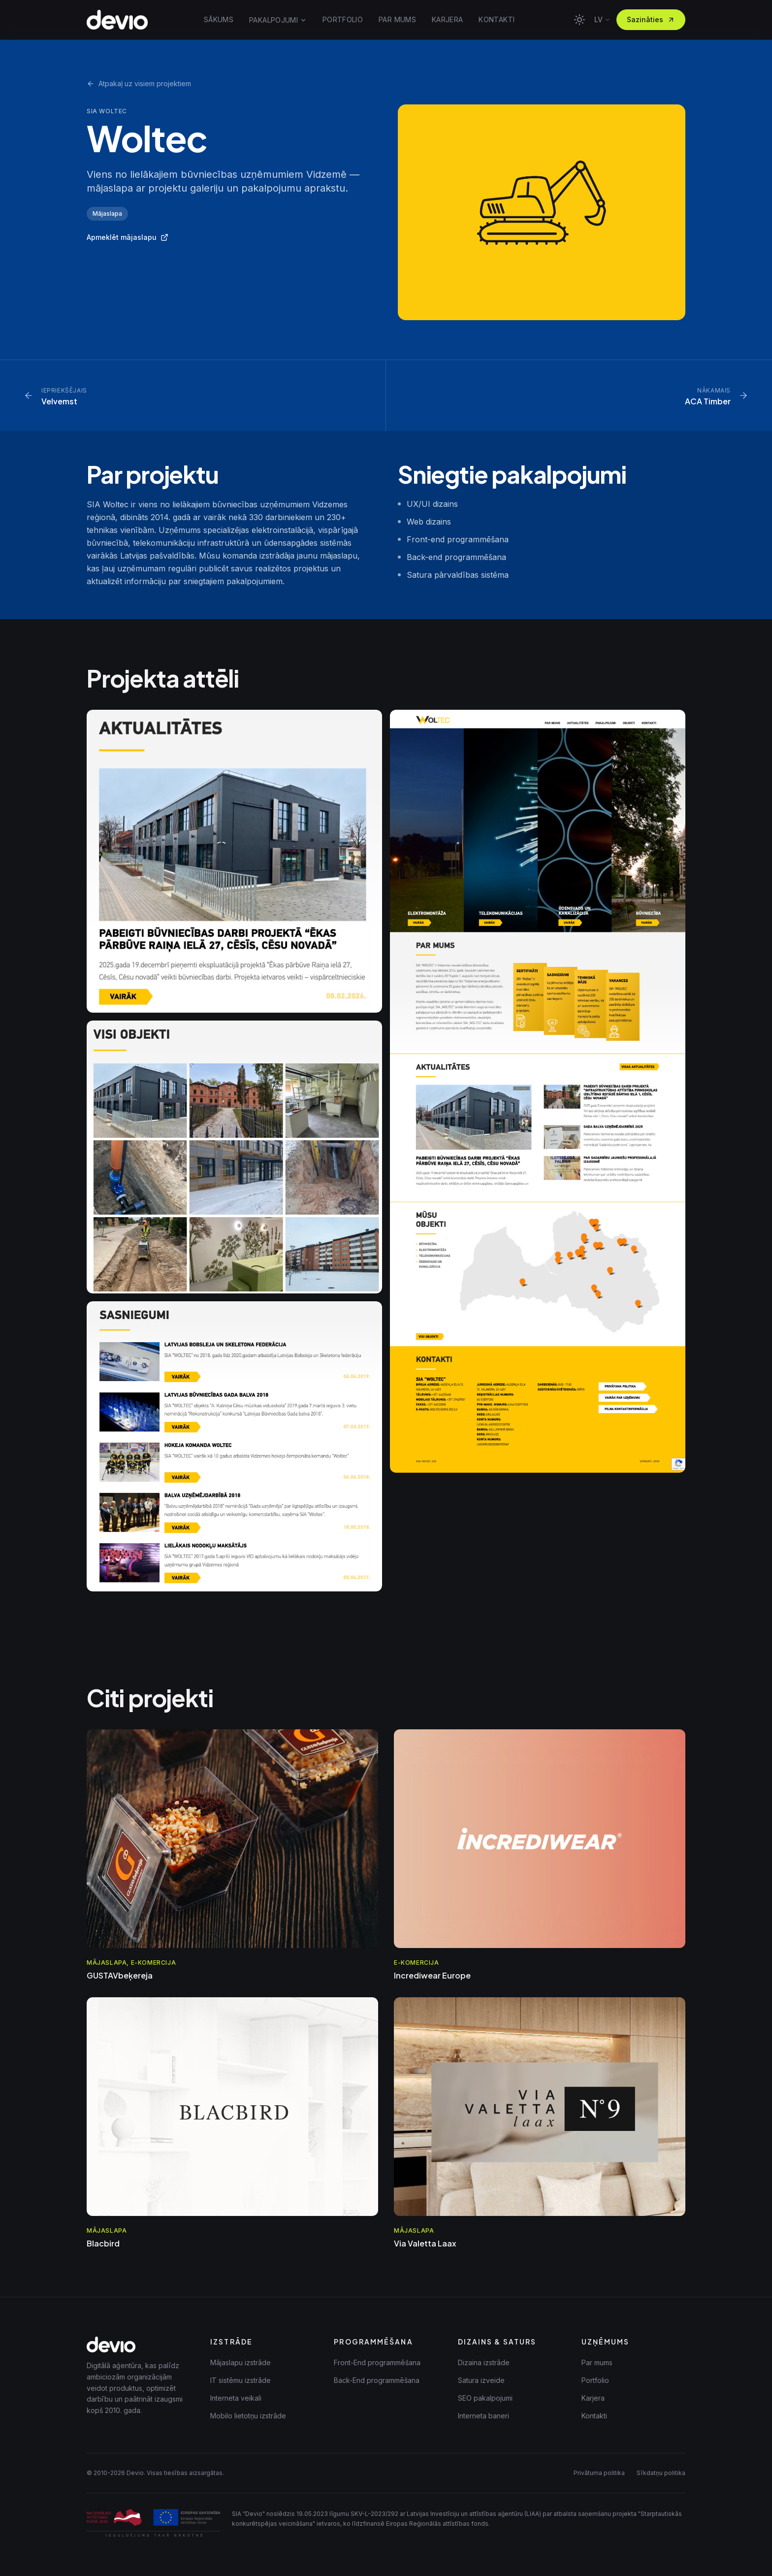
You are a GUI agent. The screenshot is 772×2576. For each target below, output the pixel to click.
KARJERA (447, 19)
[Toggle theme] (579, 20)
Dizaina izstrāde (484, 2362)
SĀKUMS (218, 19)
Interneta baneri (483, 2415)
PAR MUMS (397, 19)
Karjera (593, 2398)
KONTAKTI (497, 19)
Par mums (596, 2362)
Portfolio (595, 2380)
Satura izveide (481, 2380)
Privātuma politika (599, 2473)
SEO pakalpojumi (485, 2398)
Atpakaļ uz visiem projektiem (139, 83)
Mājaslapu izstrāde (240, 2362)
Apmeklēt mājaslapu (127, 237)
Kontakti (594, 2415)
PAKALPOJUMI (278, 20)
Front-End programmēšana (377, 2362)
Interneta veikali (235, 2398)
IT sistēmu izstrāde (240, 2380)
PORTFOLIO (342, 19)
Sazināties (651, 19)
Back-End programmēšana (376, 2380)
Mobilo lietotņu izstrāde (248, 2415)
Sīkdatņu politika (661, 2473)
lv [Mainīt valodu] (602, 19)
